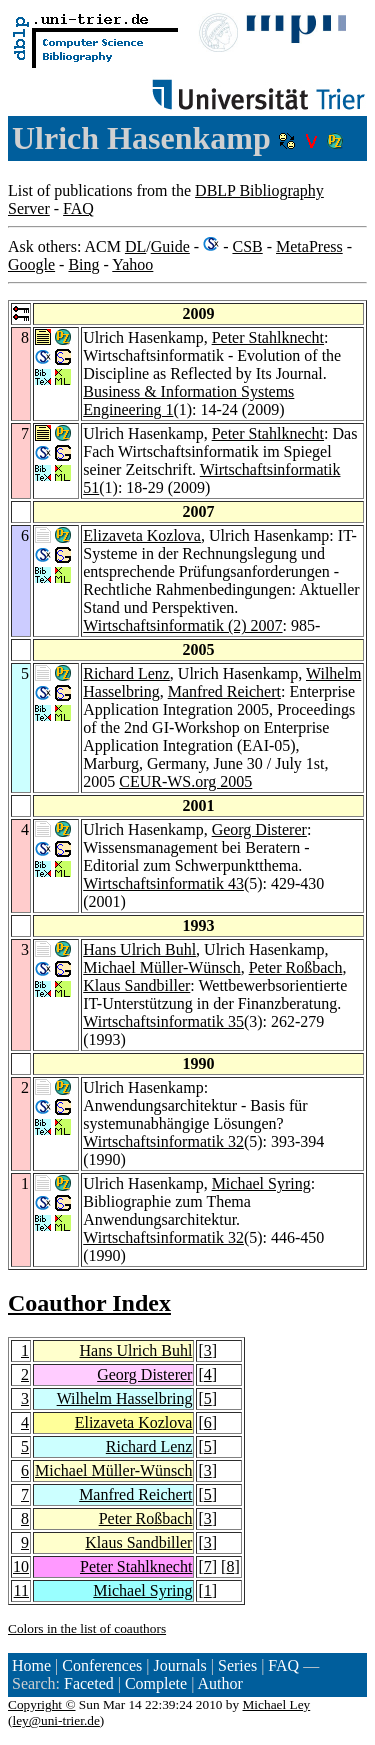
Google (31, 264)
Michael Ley (277, 1704)
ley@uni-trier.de (55, 1720)
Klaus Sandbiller (136, 985)
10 (21, 1566)
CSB (247, 246)
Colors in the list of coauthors (87, 1628)
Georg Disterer (259, 829)
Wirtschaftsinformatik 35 (163, 1021)
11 (21, 1590)
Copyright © (42, 1704)
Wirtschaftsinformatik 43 (163, 883)
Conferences (102, 1665)
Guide (170, 246)
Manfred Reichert (224, 691)
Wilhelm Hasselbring (125, 1398)
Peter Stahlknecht (268, 337)
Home (31, 1665)
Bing (83, 264)
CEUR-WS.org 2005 (185, 781)
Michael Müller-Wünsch (161, 967)
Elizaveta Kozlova (142, 535)
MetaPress (309, 246)
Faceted (89, 1683)
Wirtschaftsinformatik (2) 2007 (182, 625)
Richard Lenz (126, 673)
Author (219, 1683)
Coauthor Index (89, 1303)
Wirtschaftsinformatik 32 (163, 1141)
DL (135, 246)
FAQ (78, 208)
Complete (156, 1683)
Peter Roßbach (296, 967)
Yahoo (132, 264)
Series (237, 1665)
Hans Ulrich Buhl (139, 949)
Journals (179, 1665)
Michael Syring (261, 1183)
